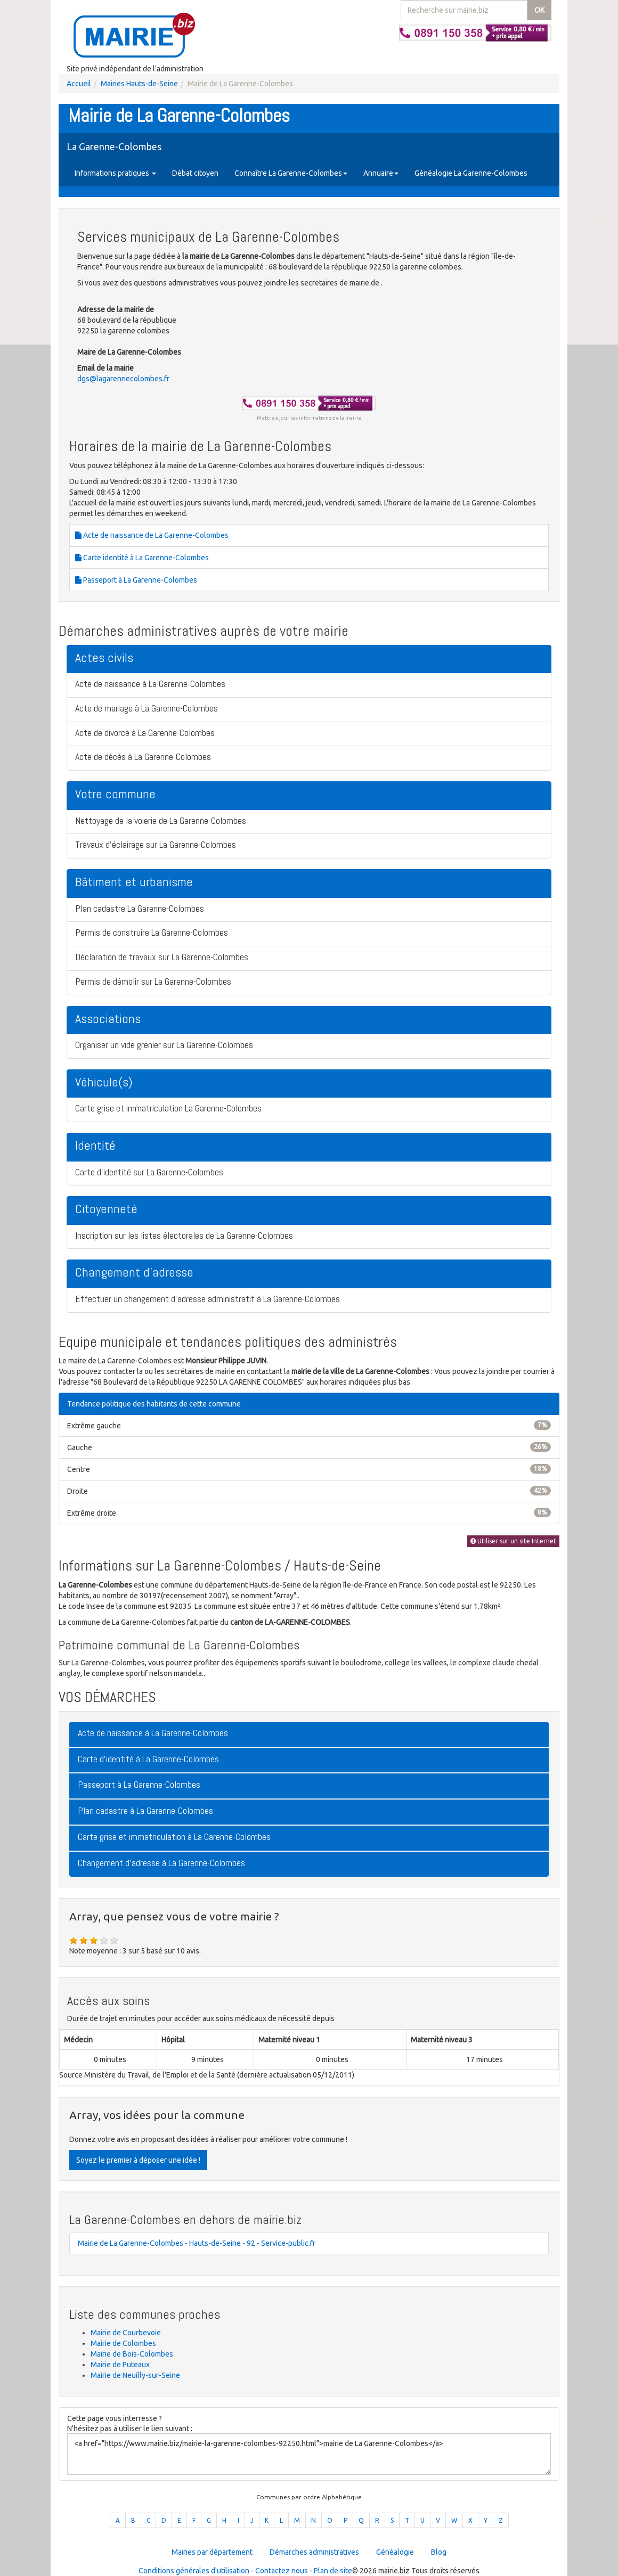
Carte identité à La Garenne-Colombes (142, 557)
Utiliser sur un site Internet (513, 1541)
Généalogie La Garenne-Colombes (470, 173)
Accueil (79, 83)
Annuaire (381, 173)
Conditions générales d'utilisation (194, 2570)
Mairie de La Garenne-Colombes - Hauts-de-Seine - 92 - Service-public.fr (196, 2243)
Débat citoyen (195, 173)
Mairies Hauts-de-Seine (139, 83)
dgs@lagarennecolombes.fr (123, 378)
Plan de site (333, 2570)
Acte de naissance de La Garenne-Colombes (152, 535)
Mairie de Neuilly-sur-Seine (135, 2375)
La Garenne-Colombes (114, 146)
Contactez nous (281, 2570)
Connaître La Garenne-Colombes (290, 173)
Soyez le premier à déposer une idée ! (138, 2160)
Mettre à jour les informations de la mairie (309, 418)
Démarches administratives (314, 2552)
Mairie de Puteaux (120, 2364)
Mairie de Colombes (123, 2343)
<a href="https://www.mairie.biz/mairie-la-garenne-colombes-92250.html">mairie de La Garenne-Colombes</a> (309, 2454)
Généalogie (395, 2552)
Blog (438, 2552)
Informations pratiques (115, 173)
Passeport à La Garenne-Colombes (136, 580)
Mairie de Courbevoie (126, 2332)
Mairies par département (212, 2552)
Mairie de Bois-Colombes (132, 2354)
